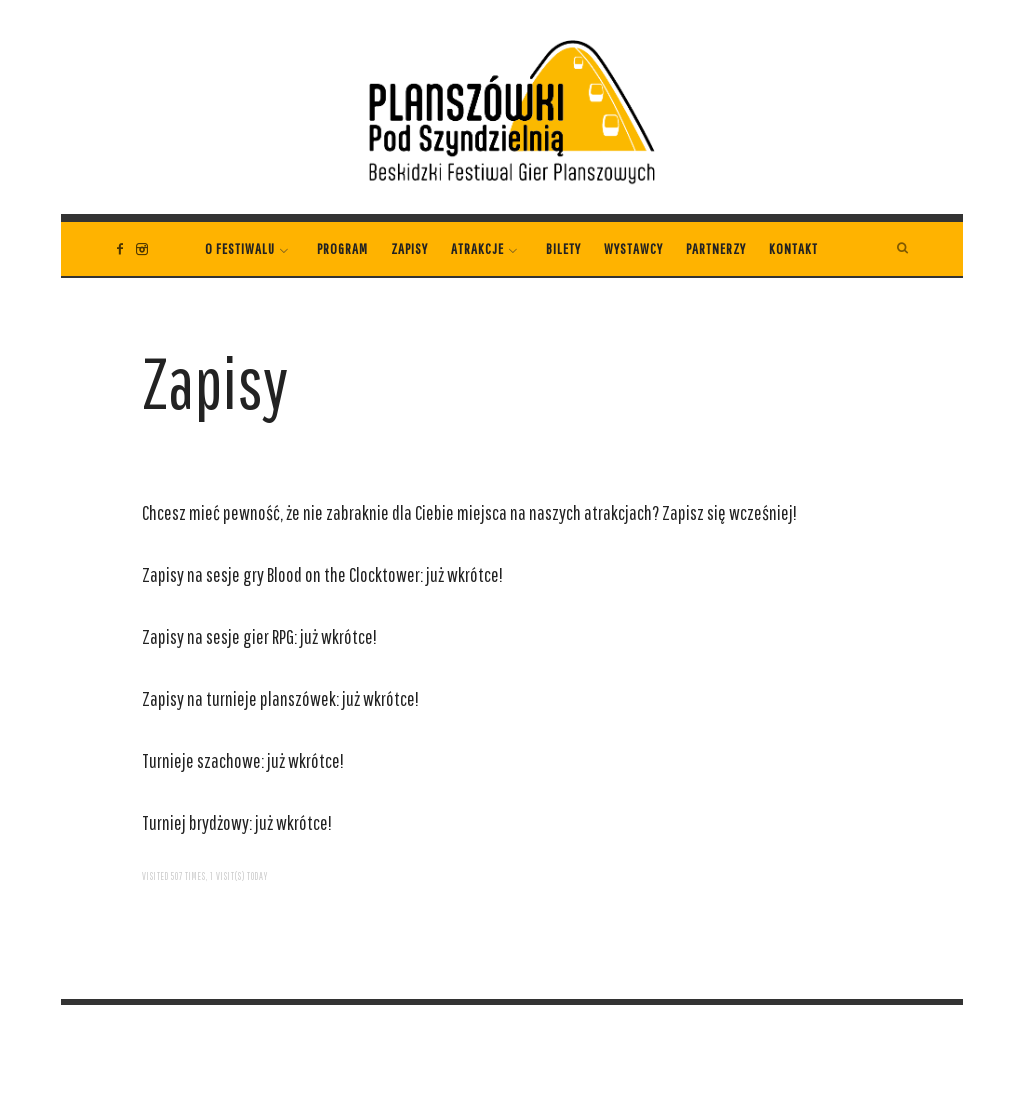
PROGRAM (342, 248)
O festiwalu (240, 248)
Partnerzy (716, 248)
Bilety (563, 248)
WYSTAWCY (633, 248)
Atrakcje (477, 248)
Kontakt (793, 248)
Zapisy (409, 248)
